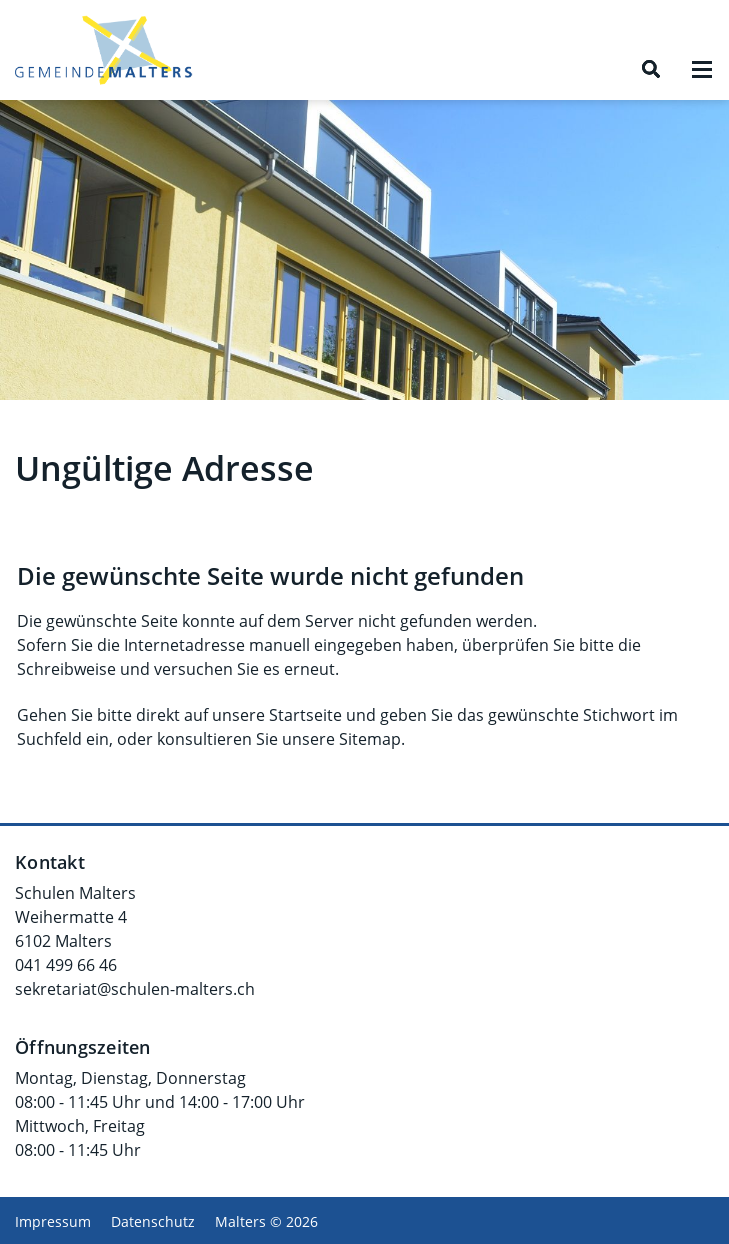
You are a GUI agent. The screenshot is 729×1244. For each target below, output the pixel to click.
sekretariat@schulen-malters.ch (135, 989)
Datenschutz (153, 1221)
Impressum (53, 1221)
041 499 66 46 (66, 965)
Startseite (305, 715)
